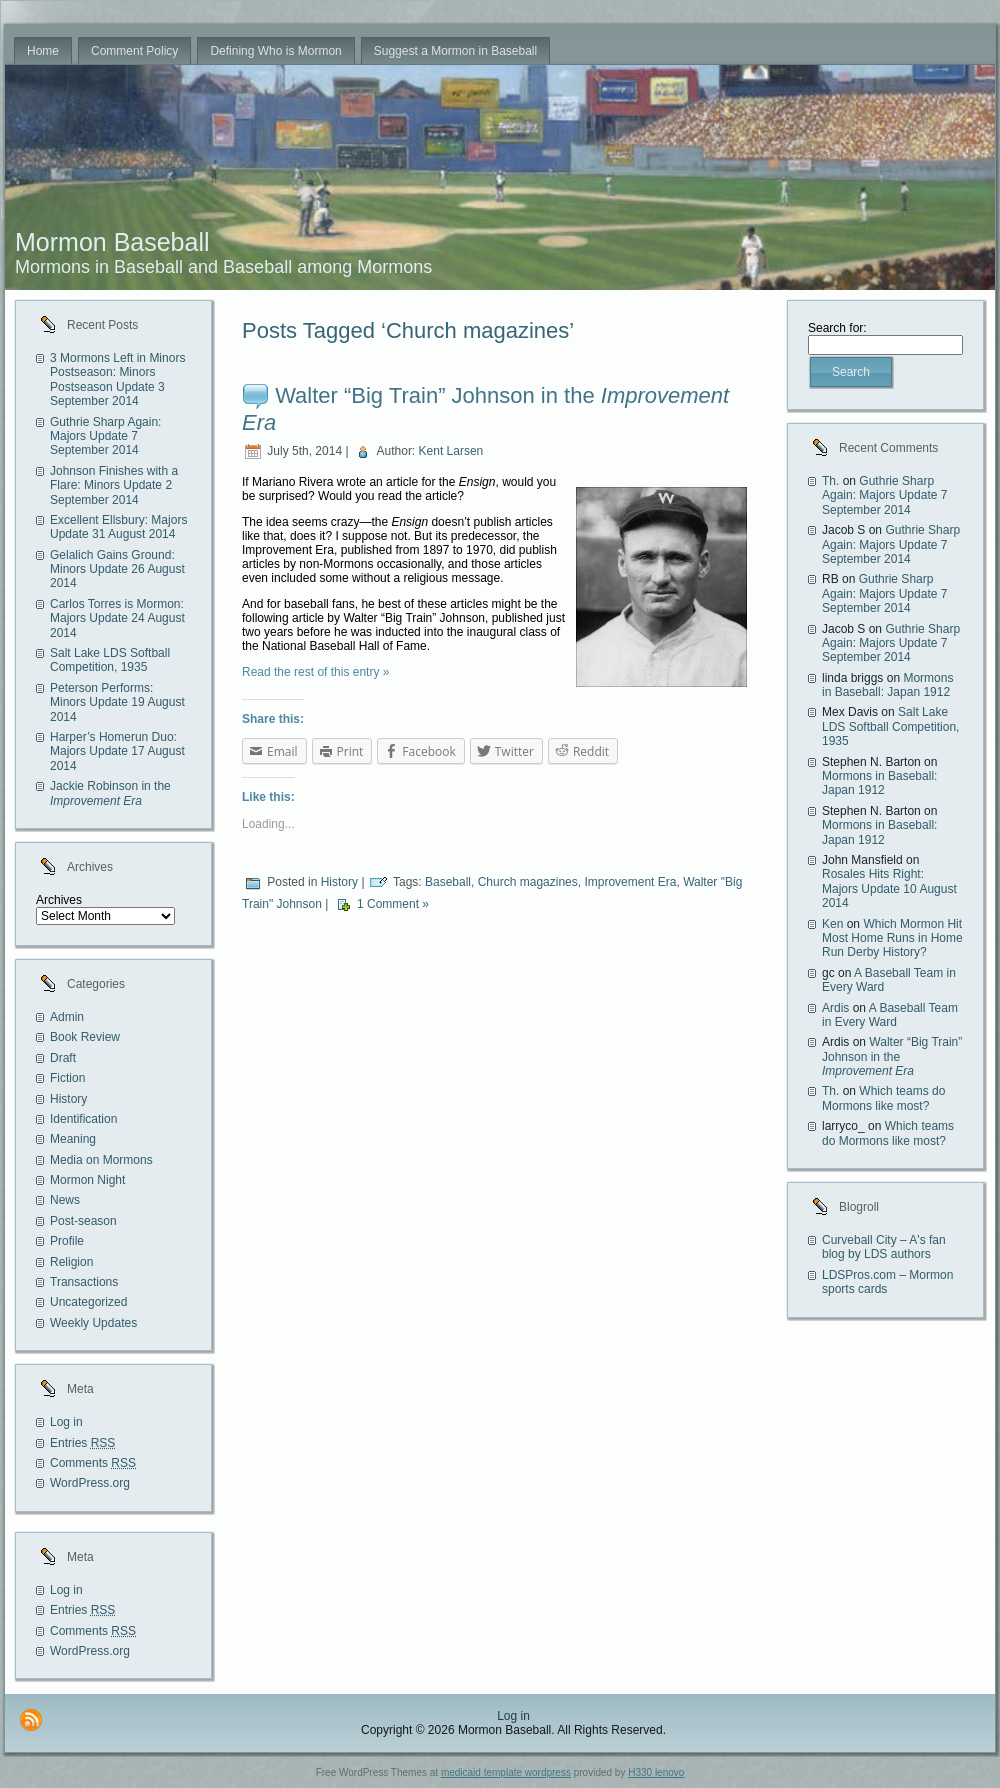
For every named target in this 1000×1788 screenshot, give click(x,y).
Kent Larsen (451, 451)
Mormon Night (87, 1180)
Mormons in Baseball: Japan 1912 (887, 685)
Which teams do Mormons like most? (883, 1098)
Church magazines (528, 882)
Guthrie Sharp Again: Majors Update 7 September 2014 (105, 436)
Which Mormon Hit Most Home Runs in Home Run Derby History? (892, 938)
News (65, 1200)
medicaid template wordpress (506, 1772)
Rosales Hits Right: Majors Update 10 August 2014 (889, 888)
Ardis (835, 1008)
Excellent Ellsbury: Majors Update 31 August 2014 (118, 527)
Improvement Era (630, 882)
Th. (830, 481)
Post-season (83, 1221)
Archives (59, 900)
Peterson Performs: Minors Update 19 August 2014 (117, 702)
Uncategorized (88, 1302)
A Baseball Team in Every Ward (890, 1015)
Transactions (84, 1282)
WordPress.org (90, 1483)
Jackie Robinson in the (110, 793)
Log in (66, 1422)
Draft (63, 1058)
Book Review (85, 1037)
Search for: (837, 328)
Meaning (73, 1139)
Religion (71, 1262)
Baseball (448, 882)
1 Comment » (393, 904)
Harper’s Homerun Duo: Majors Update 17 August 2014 (117, 751)
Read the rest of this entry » (315, 672)
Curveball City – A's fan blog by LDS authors (884, 1247)
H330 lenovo (656, 1772)
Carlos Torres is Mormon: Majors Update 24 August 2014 (117, 618)
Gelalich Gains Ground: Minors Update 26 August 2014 (117, 569)
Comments (93, 1463)
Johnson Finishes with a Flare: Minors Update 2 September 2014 (114, 485)
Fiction (67, 1078)
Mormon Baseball (112, 242)
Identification (83, 1119)
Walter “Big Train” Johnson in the (892, 1056)
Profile (67, 1241)
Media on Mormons (101, 1160)
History (68, 1099)
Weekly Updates (93, 1323)
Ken (832, 924)
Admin (67, 1017)
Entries (82, 1443)
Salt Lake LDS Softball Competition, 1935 (110, 660)
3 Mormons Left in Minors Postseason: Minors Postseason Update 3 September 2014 (117, 379)
